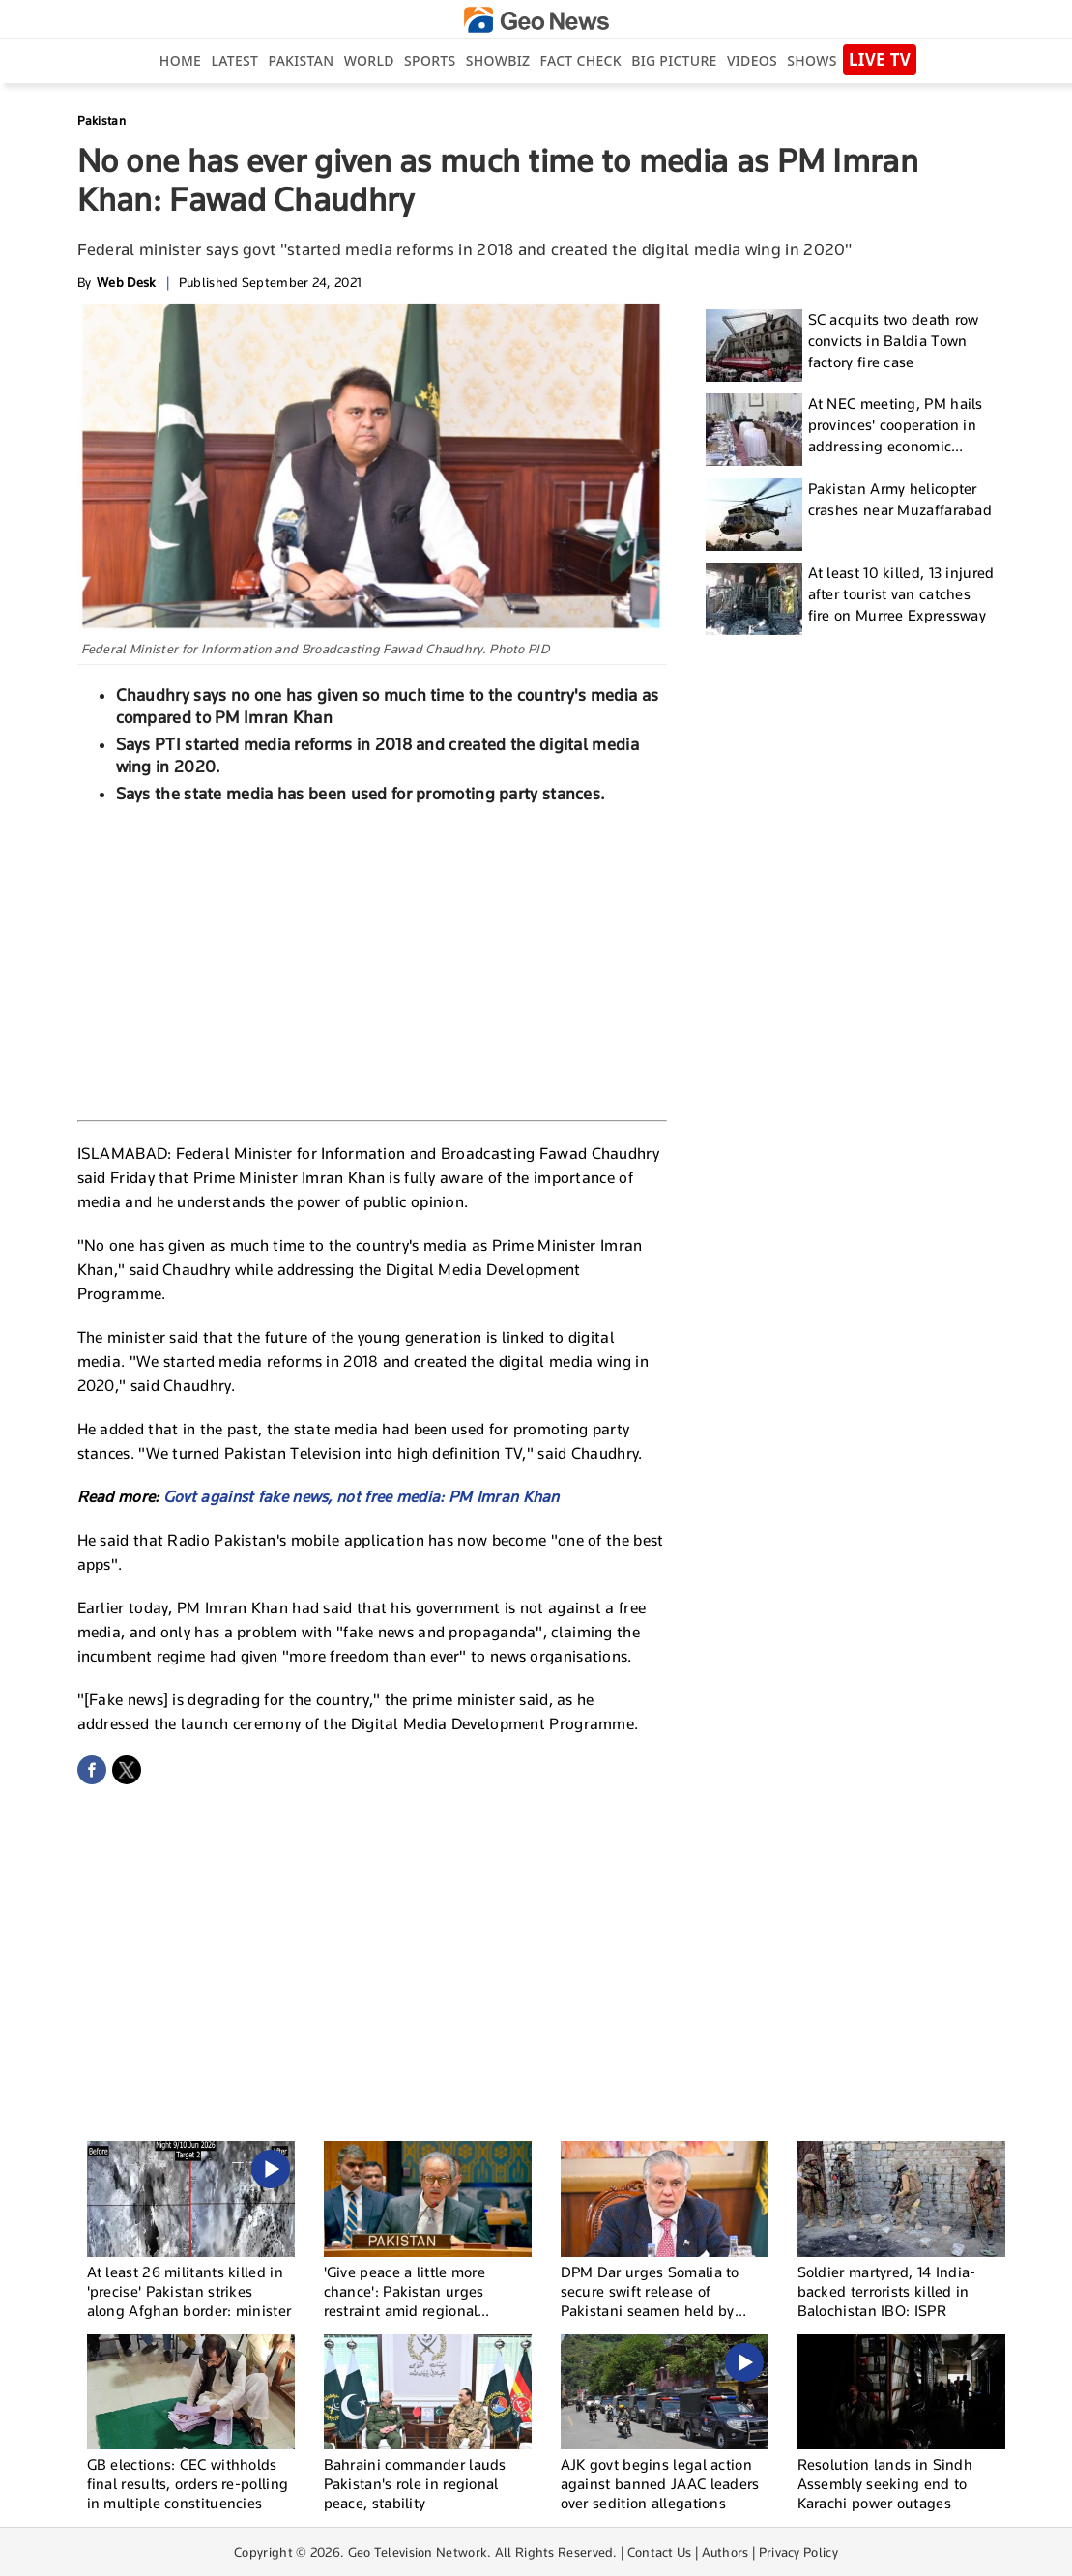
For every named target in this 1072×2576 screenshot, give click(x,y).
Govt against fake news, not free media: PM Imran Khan (361, 1497)
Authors (725, 2552)
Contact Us (659, 2552)
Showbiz (498, 60)
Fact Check (581, 60)
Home (180, 60)
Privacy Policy (798, 2552)
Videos (752, 60)
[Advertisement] (372, 960)
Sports (429, 60)
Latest (234, 60)
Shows (811, 60)
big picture (673, 60)
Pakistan (301, 60)
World (369, 60)
